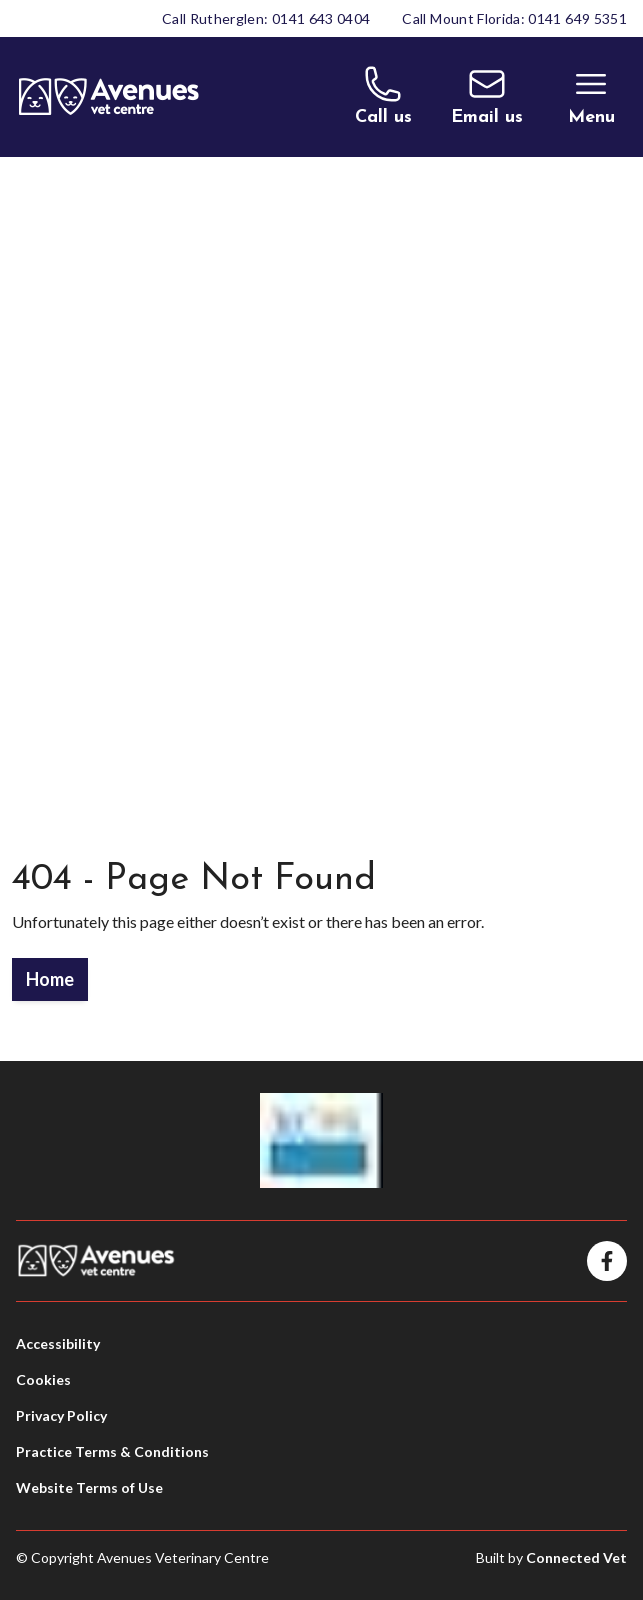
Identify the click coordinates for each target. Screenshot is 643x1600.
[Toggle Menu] (591, 97)
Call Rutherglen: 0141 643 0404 (266, 18)
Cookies (43, 1379)
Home (50, 979)
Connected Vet (576, 1557)
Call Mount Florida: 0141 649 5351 (514, 18)
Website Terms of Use (89, 1487)
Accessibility (58, 1343)
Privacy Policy (61, 1415)
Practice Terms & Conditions (112, 1451)
